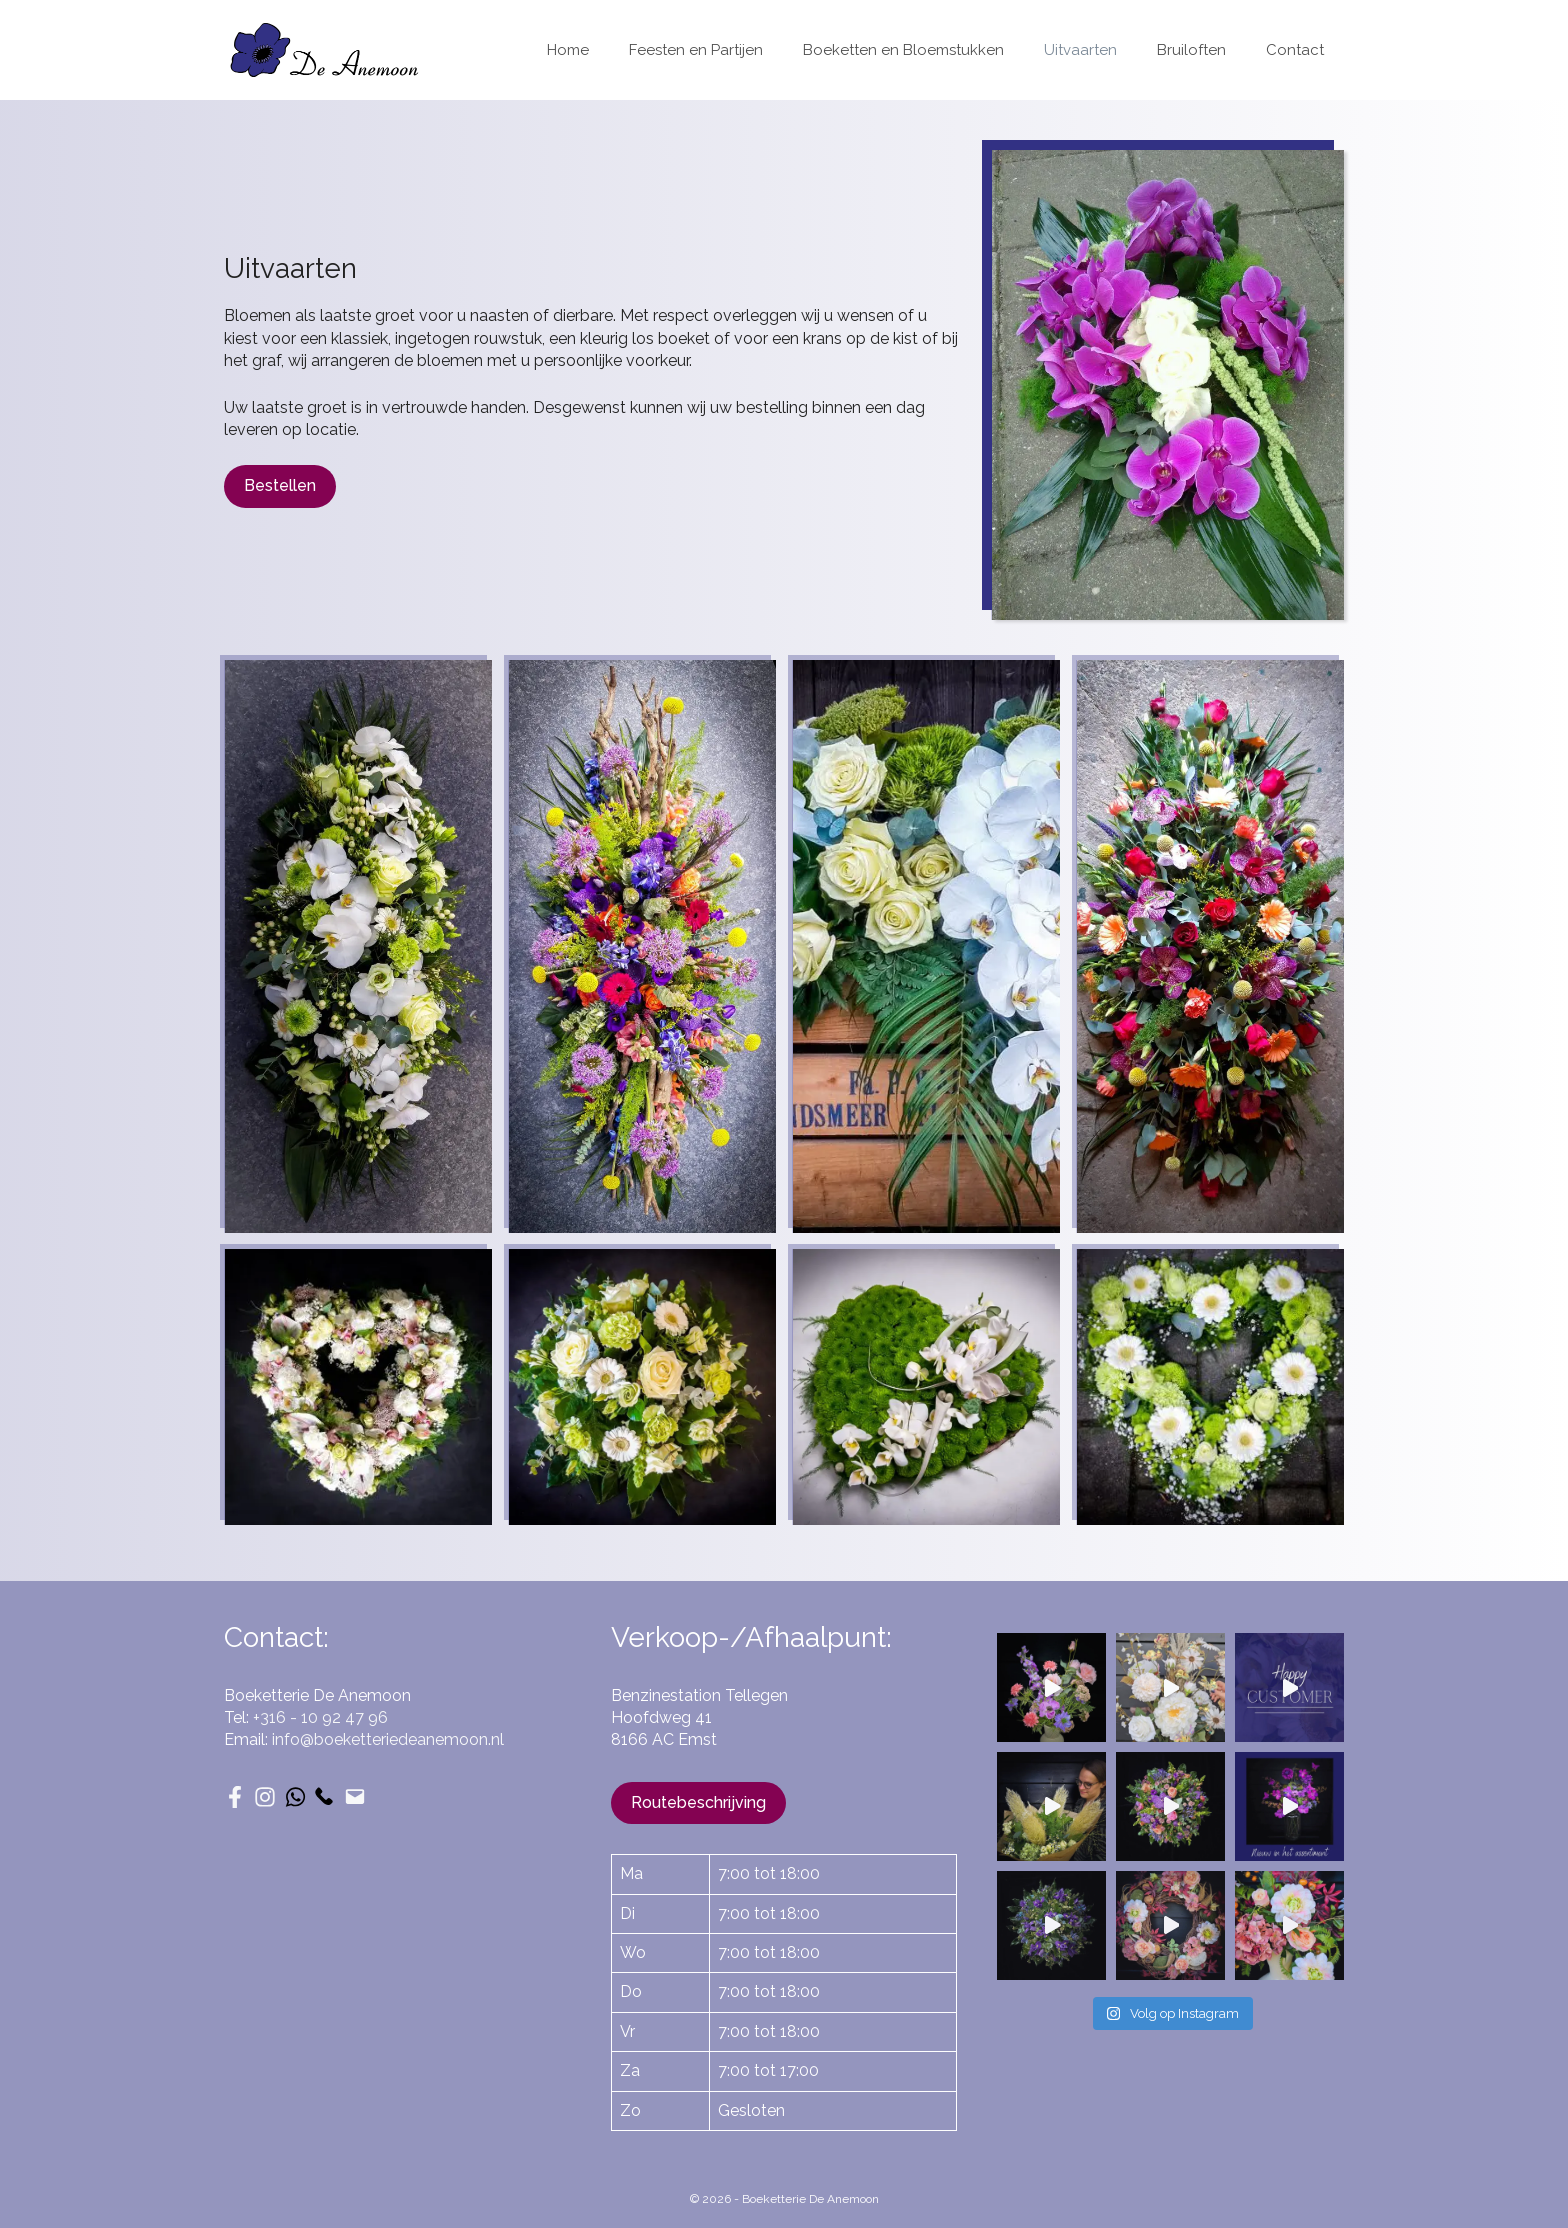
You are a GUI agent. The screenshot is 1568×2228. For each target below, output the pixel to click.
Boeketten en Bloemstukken (903, 50)
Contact (1295, 50)
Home (568, 50)
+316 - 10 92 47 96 (320, 1717)
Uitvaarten (1080, 50)
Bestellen (280, 485)
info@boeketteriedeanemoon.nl (388, 1739)
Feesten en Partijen (696, 50)
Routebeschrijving (698, 1802)
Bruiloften (1191, 50)
